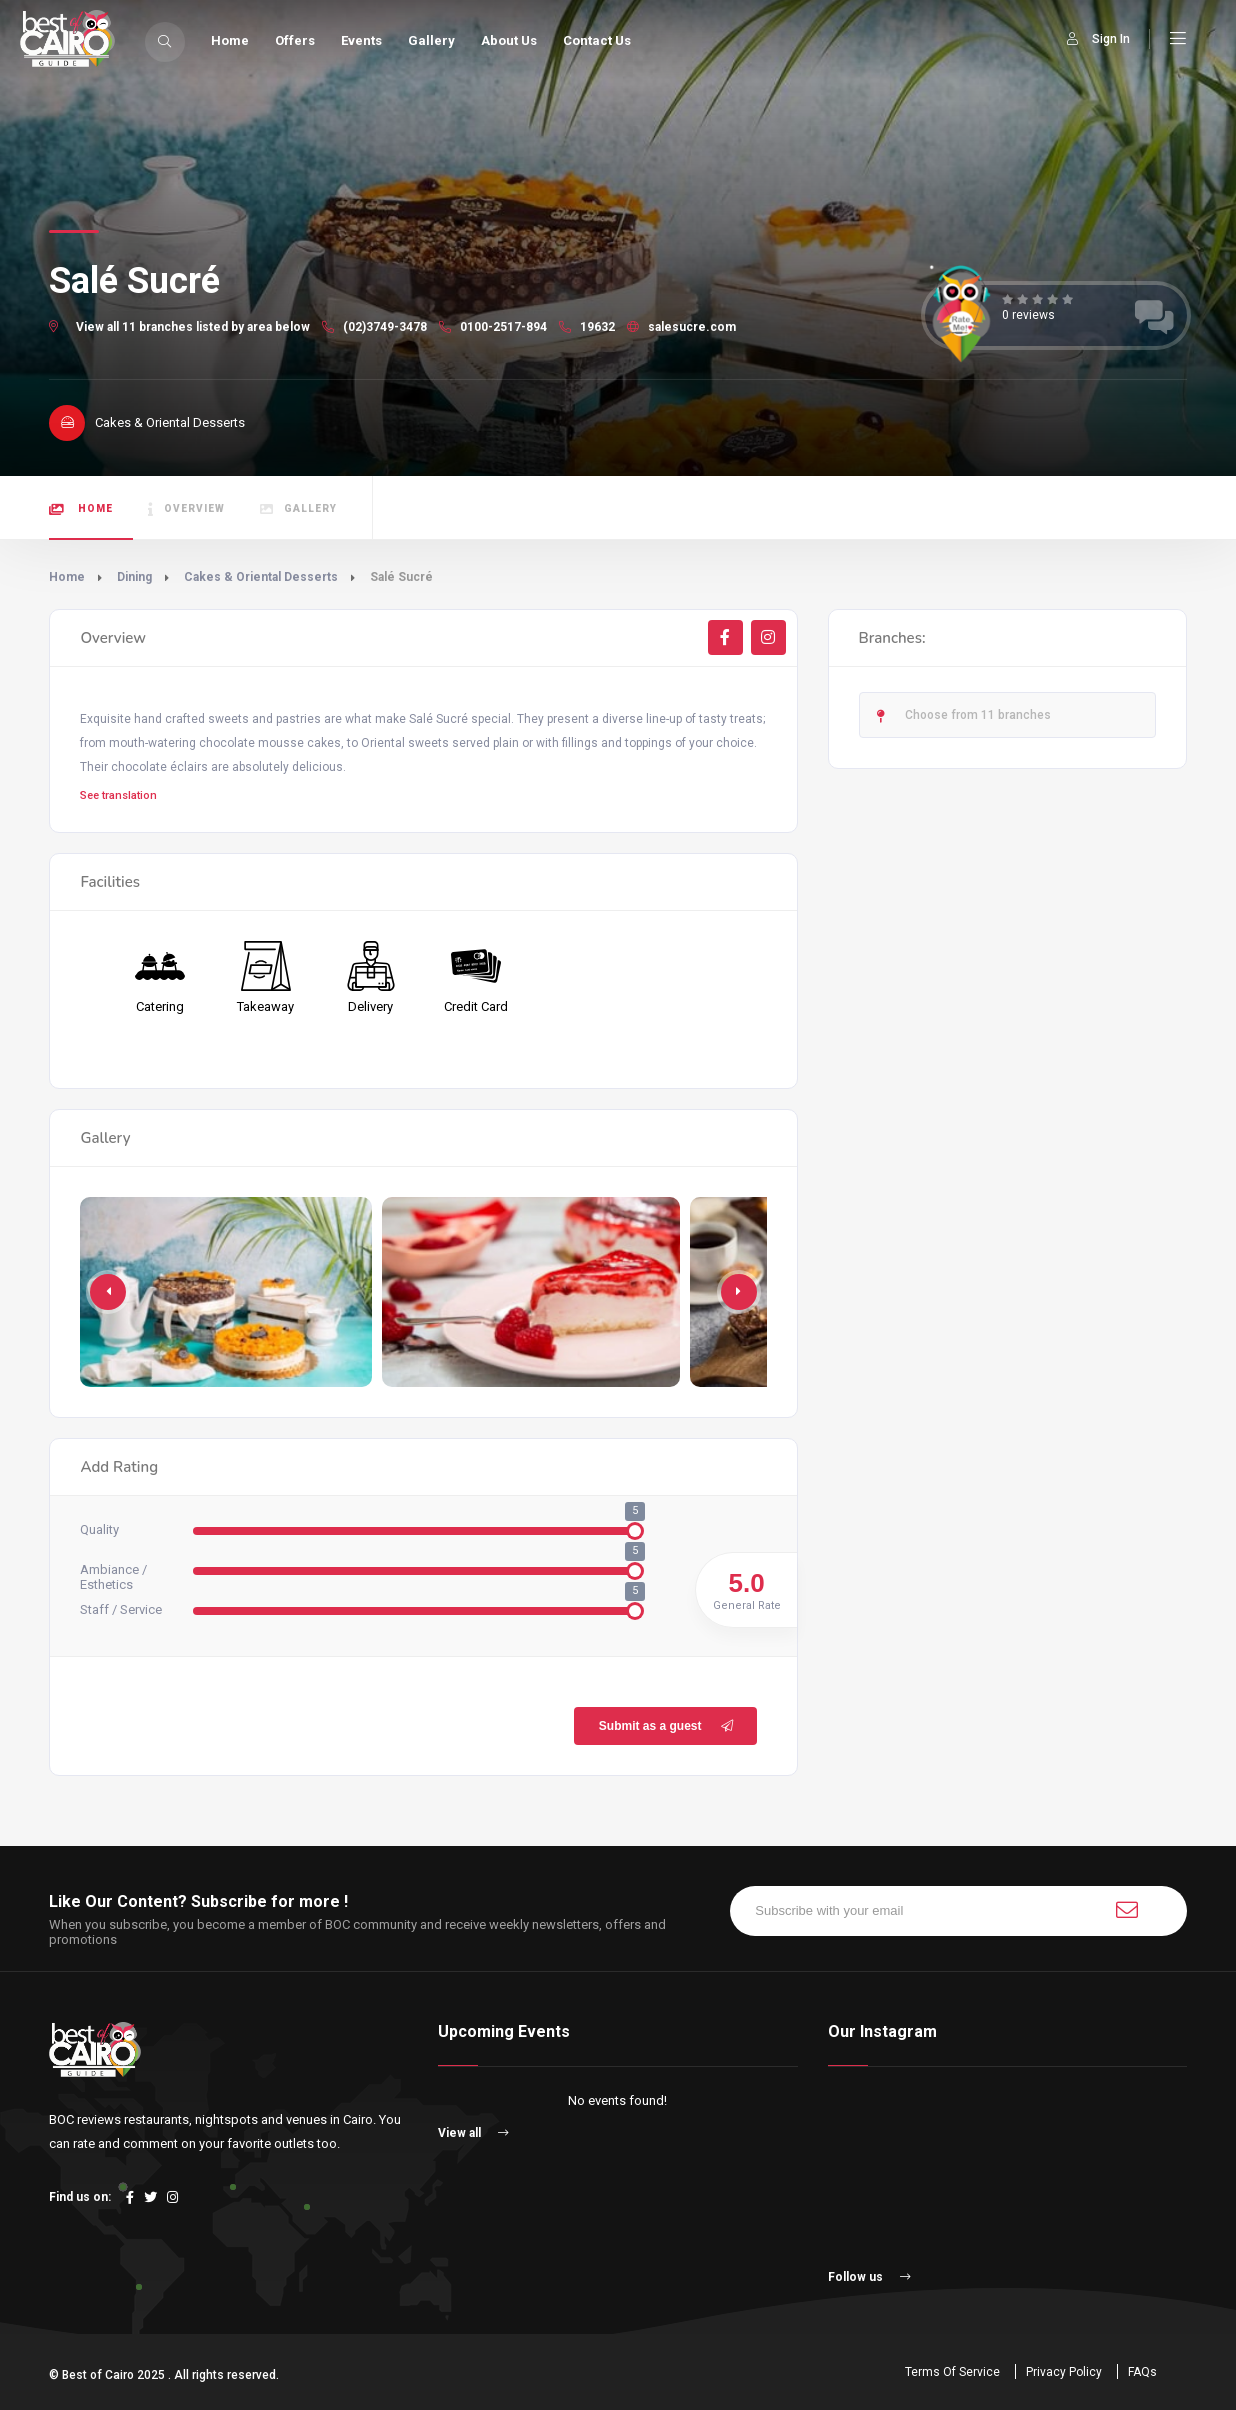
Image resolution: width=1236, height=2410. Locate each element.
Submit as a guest (668, 1726)
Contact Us (597, 40)
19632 (587, 327)
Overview (186, 509)
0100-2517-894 (493, 327)
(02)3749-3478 (374, 327)
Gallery (431, 40)
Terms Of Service (952, 2372)
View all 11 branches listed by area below (193, 327)
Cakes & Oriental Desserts (261, 577)
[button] (739, 1292)
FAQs (1142, 2372)
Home (230, 40)
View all (473, 2133)
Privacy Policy (1064, 2372)
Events (361, 40)
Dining (134, 577)
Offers (295, 40)
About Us (509, 40)
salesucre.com (681, 327)
